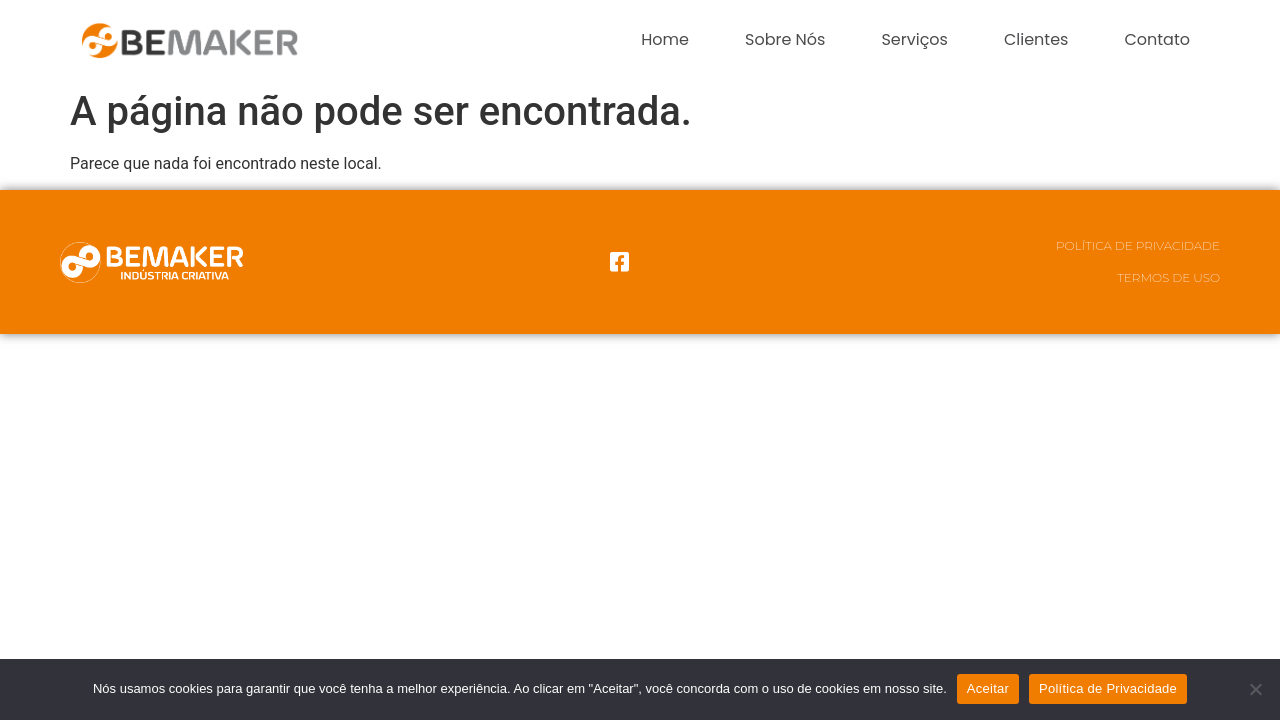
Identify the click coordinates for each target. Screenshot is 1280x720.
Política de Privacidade (1138, 245)
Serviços (914, 39)
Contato (1157, 39)
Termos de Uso (1168, 277)
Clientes (1036, 39)
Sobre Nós (785, 39)
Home (665, 39)
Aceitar (988, 688)
